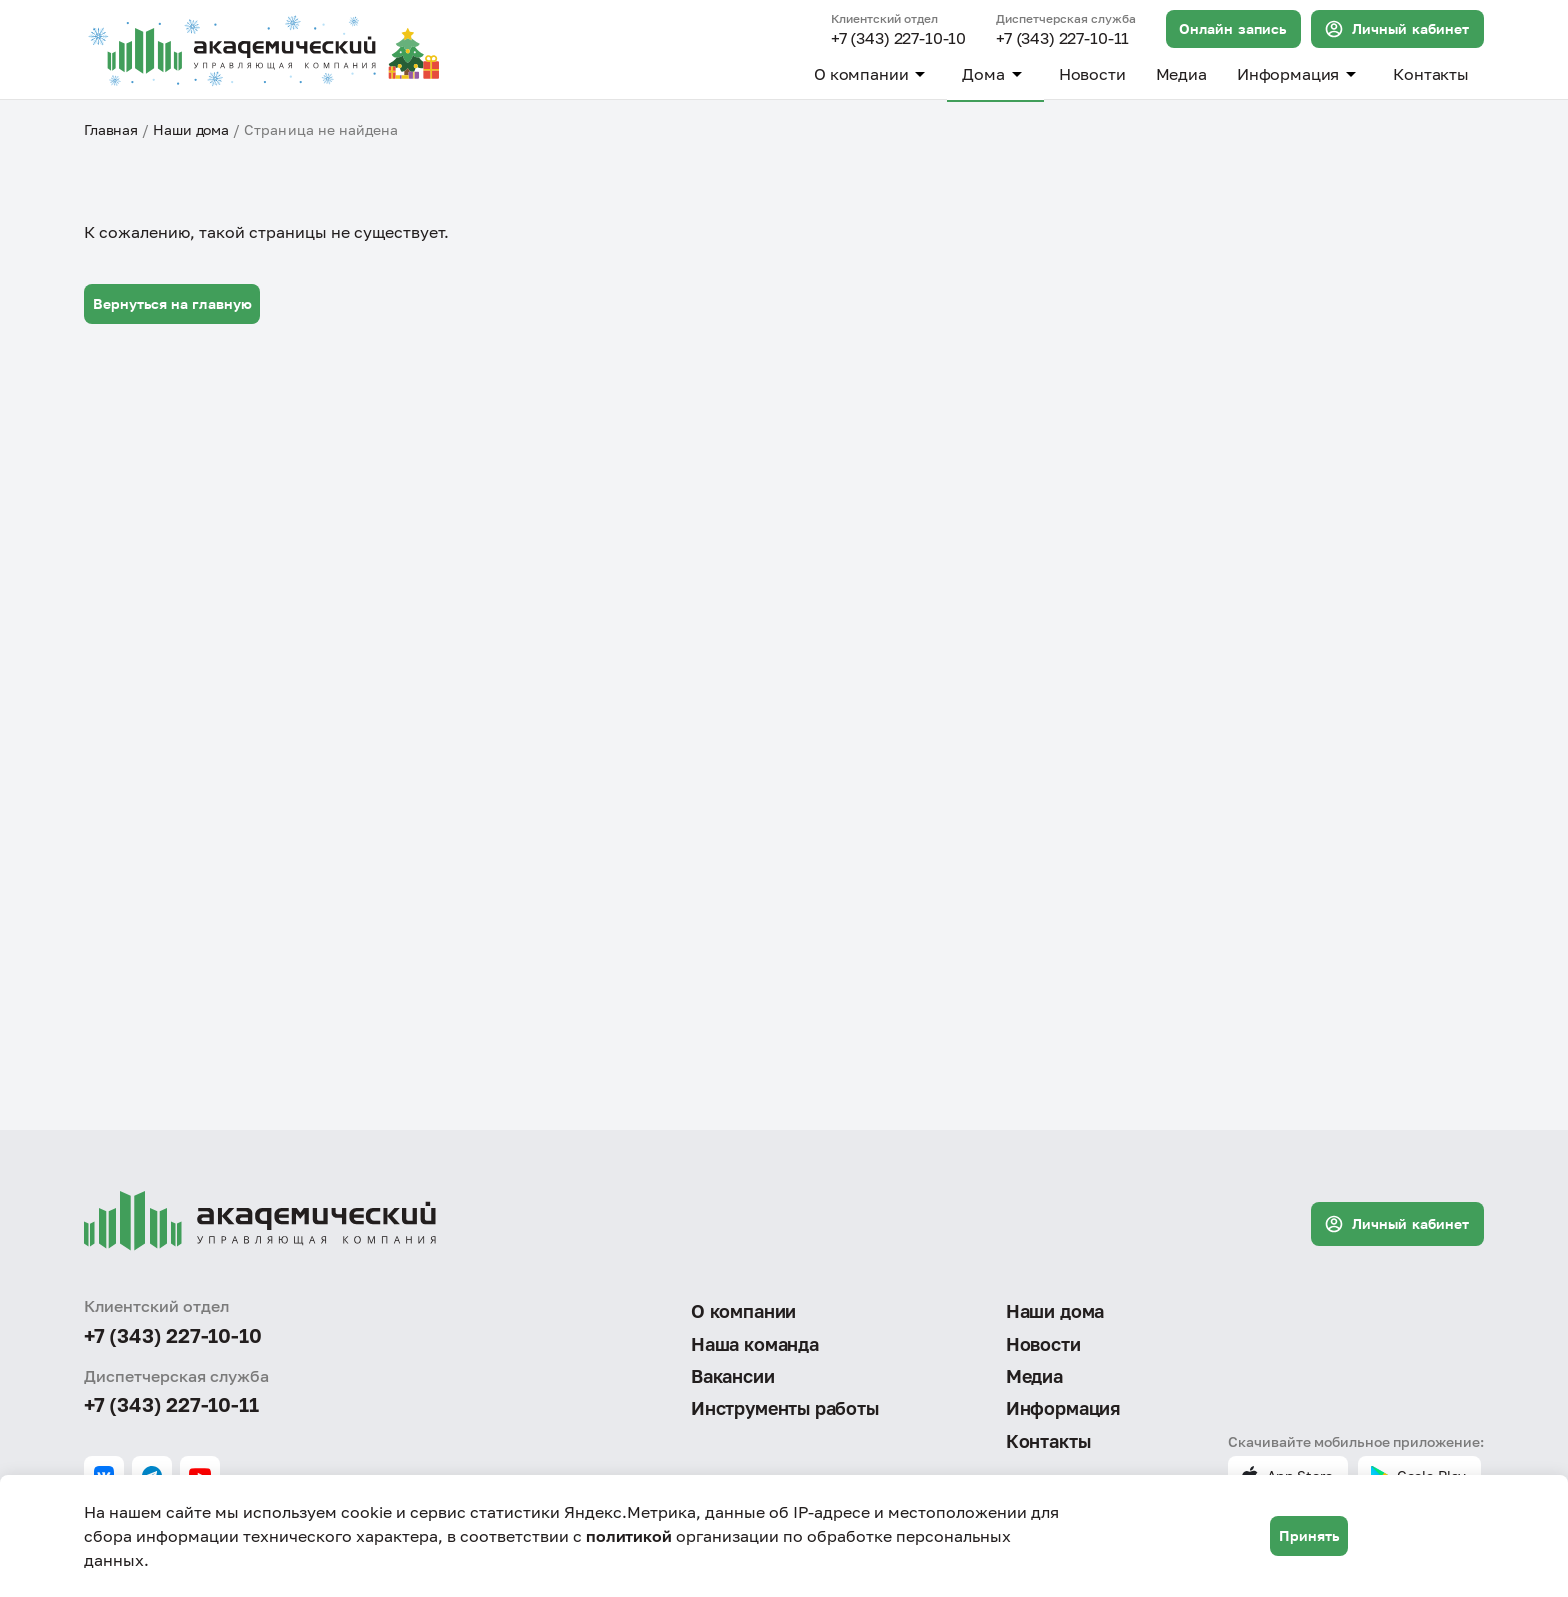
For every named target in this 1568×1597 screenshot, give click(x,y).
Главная (111, 129)
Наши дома (191, 129)
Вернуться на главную (172, 303)
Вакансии (733, 1376)
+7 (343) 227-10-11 (1062, 39)
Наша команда (755, 1344)
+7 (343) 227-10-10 (898, 39)
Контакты (1431, 74)
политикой (629, 1536)
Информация (1300, 74)
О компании (873, 74)
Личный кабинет (1396, 29)
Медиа (1181, 74)
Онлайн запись (1232, 28)
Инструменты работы (785, 1408)
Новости (1092, 74)
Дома (995, 74)
